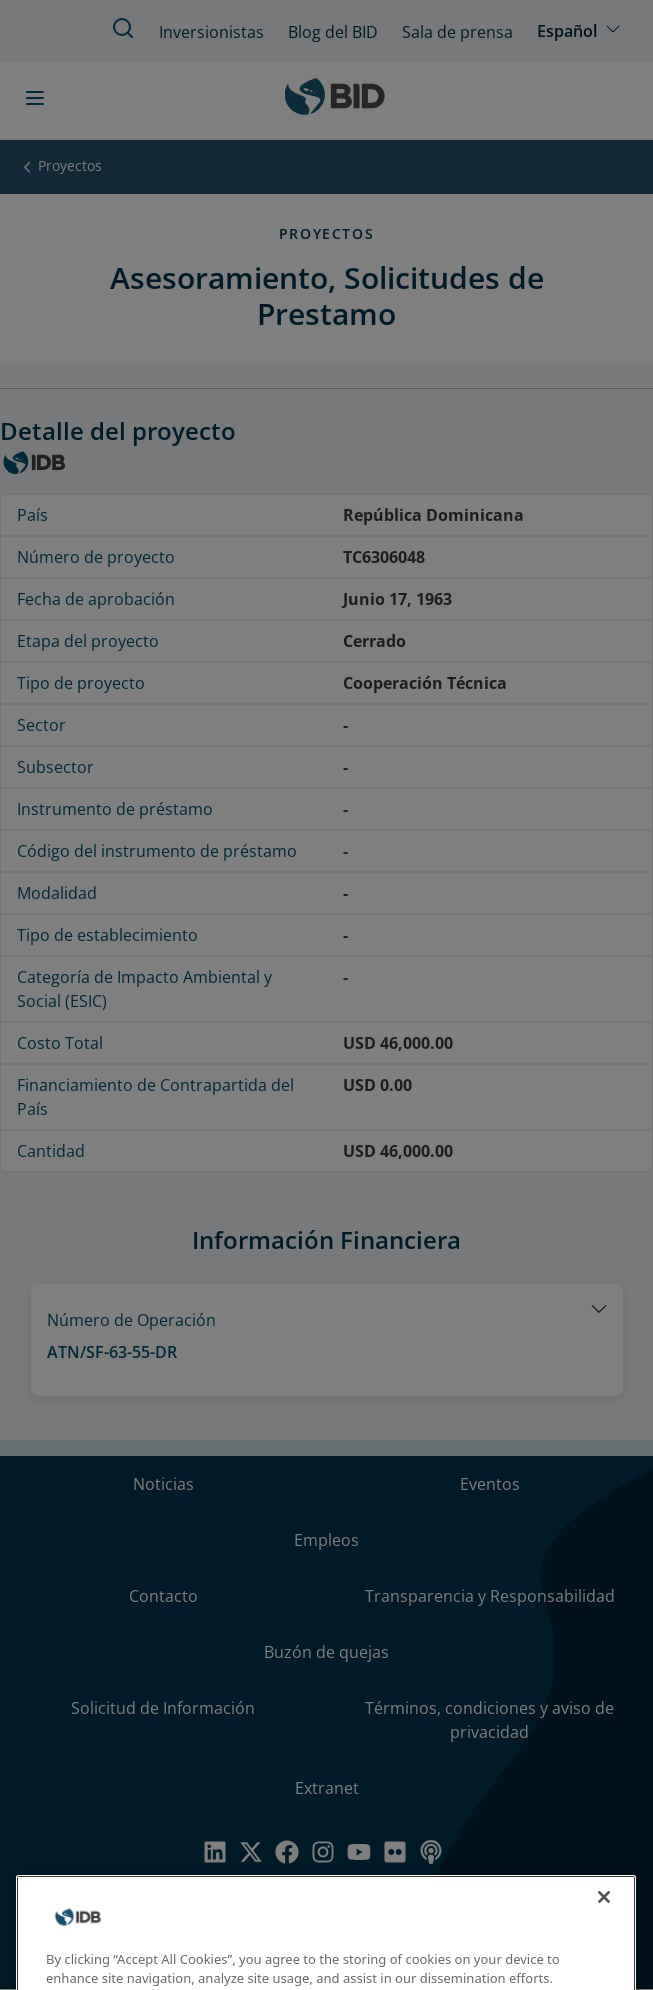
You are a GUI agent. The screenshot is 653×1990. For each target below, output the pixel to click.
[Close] (604, 1921)
